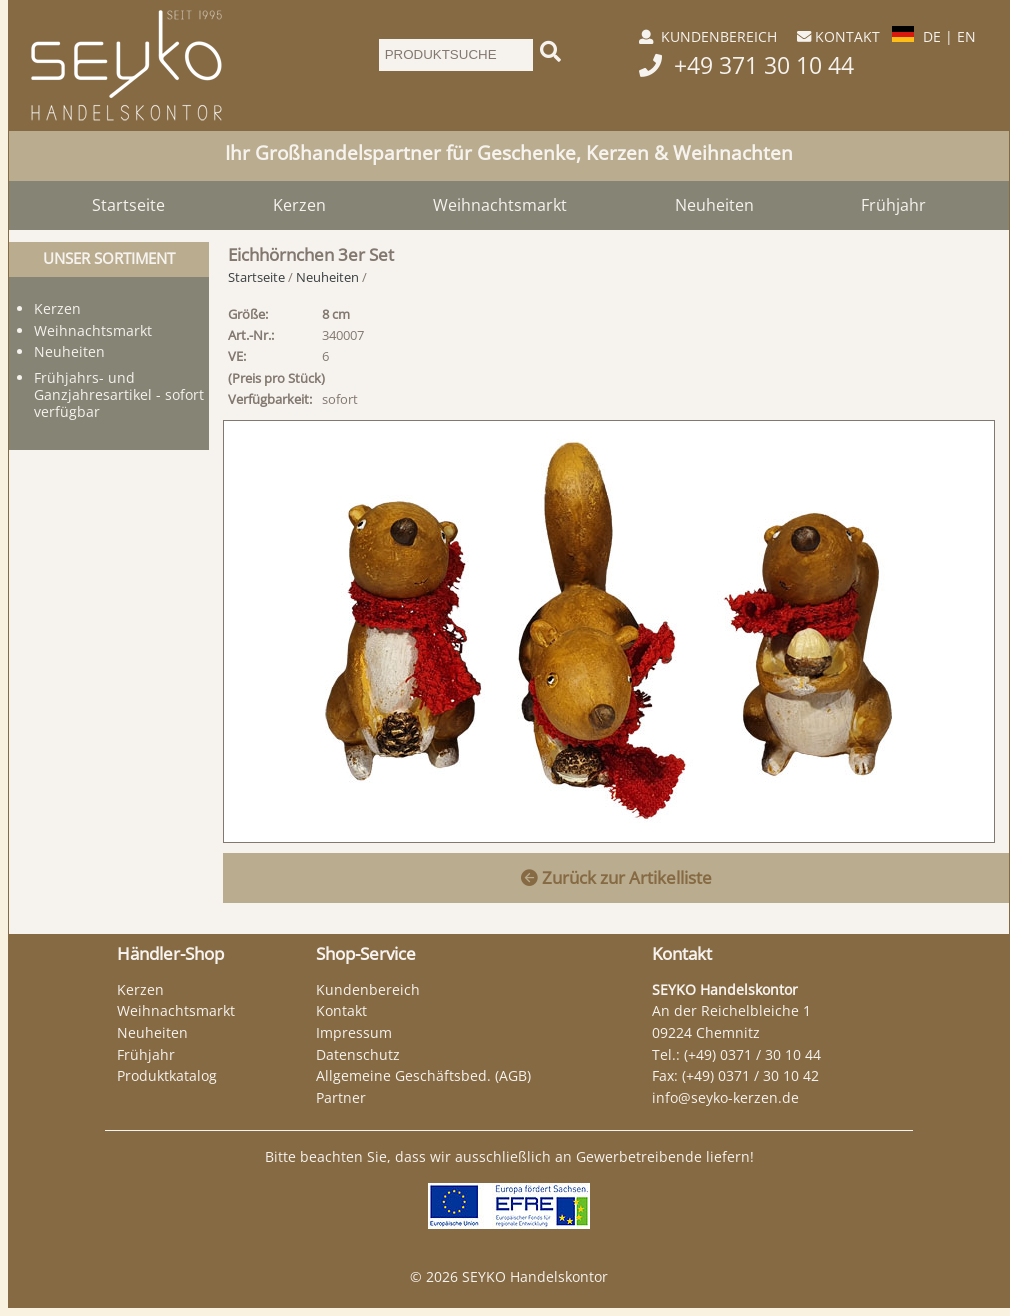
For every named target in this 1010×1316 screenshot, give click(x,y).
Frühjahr (893, 205)
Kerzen (299, 205)
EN (966, 36)
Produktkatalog (167, 1075)
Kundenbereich (368, 989)
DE (932, 36)
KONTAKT (847, 36)
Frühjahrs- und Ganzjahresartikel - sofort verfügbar (119, 394)
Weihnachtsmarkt (500, 205)
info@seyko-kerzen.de (725, 1097)
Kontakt (341, 1010)
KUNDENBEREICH (719, 36)
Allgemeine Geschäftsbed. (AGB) (423, 1075)
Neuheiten (714, 205)
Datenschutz (358, 1054)
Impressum (354, 1032)
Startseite (128, 205)
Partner (341, 1097)
